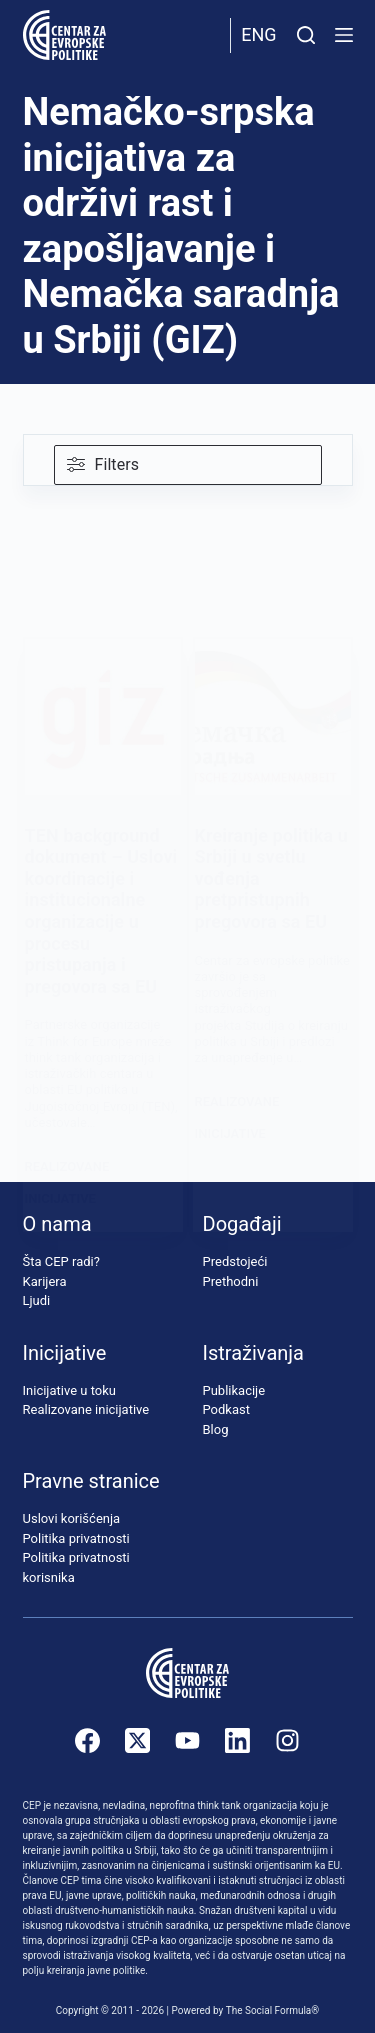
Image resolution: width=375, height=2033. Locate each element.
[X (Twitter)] (137, 1740)
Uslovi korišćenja (72, 1518)
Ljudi (37, 1300)
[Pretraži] (306, 35)
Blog (216, 1429)
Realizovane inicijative (86, 1409)
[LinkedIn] (237, 1740)
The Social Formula (269, 2010)
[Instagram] (287, 1740)
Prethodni (231, 1281)
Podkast (227, 1409)
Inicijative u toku (69, 1390)
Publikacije (234, 1390)
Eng (258, 34)
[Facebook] (87, 1740)
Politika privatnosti (76, 1538)
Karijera (45, 1281)
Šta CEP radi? (61, 1261)
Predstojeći (235, 1261)
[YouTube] (187, 1740)
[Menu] (344, 35)
